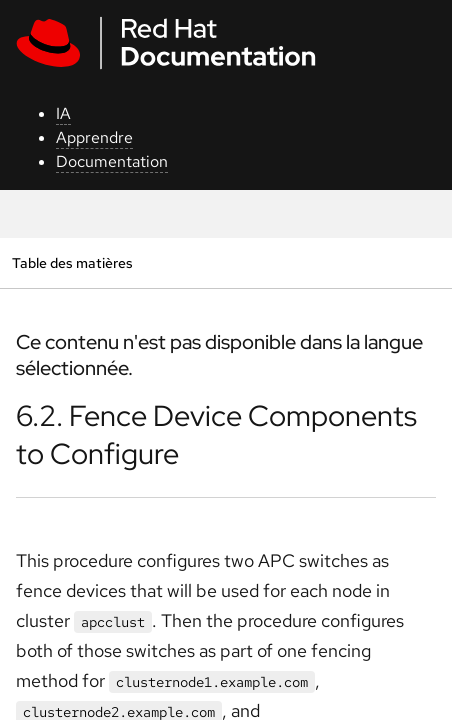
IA (63, 113)
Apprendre (94, 137)
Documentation (112, 161)
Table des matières (72, 262)
